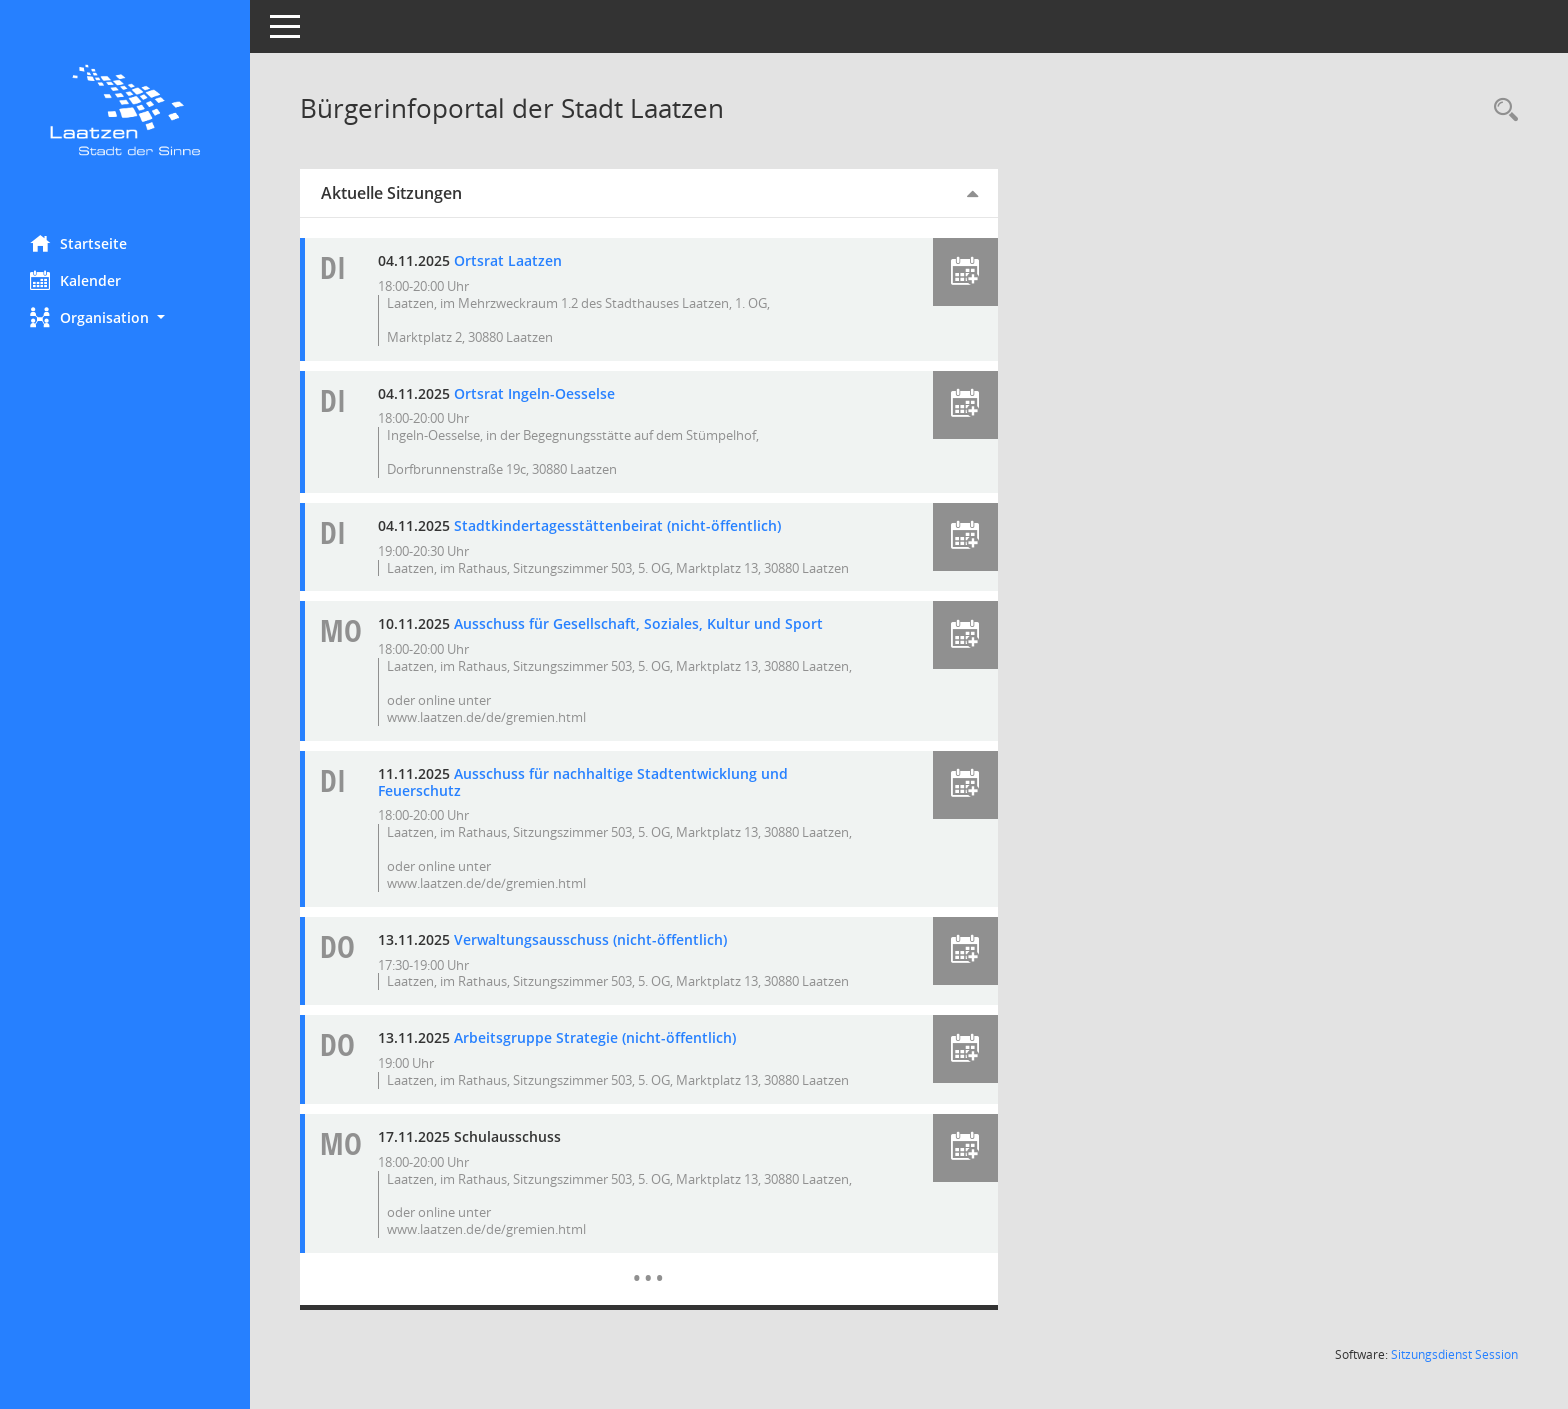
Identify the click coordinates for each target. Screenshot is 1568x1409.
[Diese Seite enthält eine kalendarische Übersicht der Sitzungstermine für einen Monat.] (648, 1263)
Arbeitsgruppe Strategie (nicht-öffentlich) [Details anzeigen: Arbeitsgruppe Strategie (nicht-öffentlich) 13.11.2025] (595, 1037)
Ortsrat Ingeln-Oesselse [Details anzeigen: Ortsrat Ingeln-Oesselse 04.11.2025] (534, 393)
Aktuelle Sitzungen (391, 193)
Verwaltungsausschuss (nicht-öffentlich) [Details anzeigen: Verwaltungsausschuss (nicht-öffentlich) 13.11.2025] (590, 939)
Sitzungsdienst (1454, 1354)
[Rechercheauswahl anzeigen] (1501, 110)
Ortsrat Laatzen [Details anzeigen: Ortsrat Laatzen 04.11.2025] (508, 260)
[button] (125, 317)
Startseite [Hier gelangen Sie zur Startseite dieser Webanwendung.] (78, 243)
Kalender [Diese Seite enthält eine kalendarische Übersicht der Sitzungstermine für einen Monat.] (75, 280)
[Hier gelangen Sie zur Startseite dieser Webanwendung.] (125, 110)
